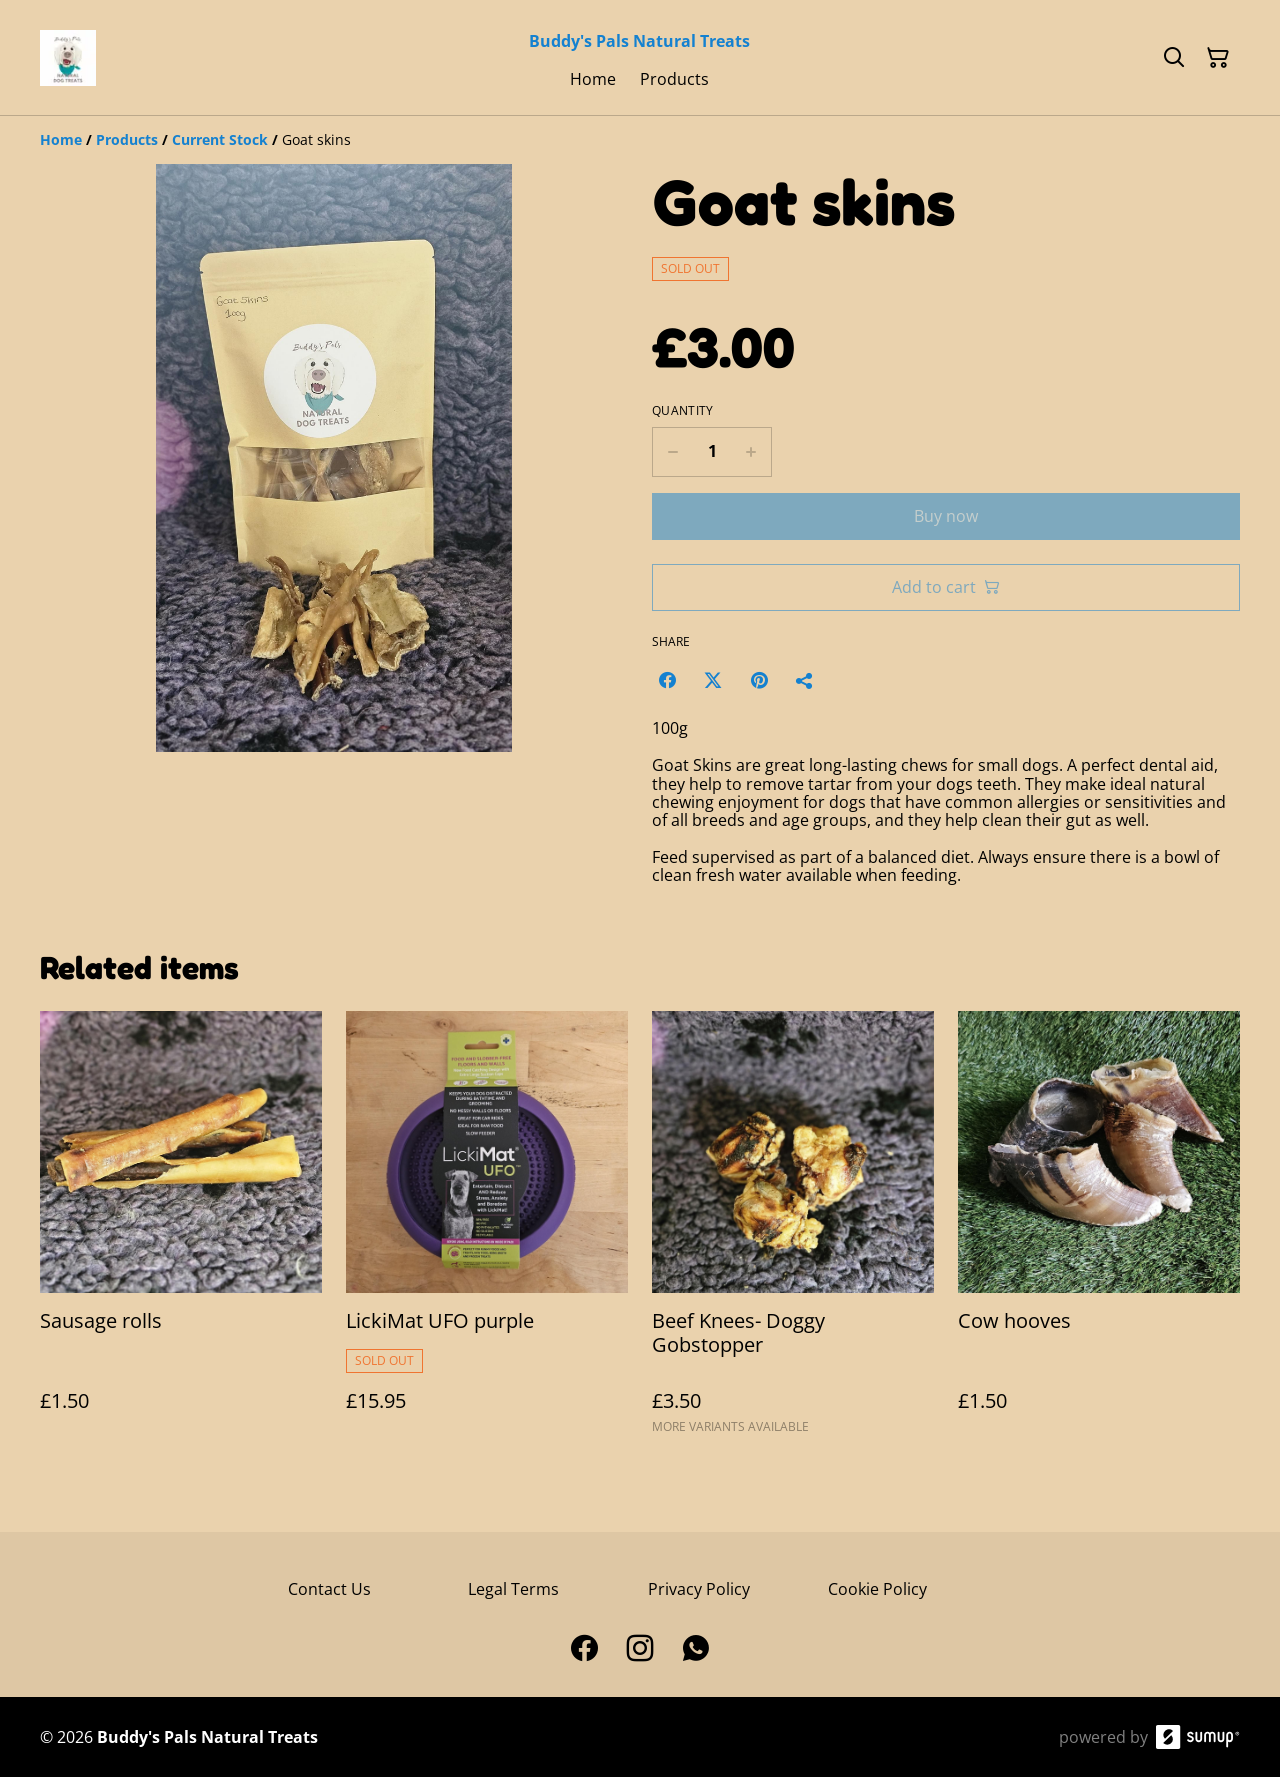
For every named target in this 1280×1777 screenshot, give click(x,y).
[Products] (127, 139)
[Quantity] (712, 452)
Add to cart (946, 587)
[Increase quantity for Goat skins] (751, 452)
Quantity (682, 411)
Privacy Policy (699, 1589)
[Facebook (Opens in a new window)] (667, 680)
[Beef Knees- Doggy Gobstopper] (793, 1231)
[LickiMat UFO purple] (487, 1231)
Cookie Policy (877, 1589)
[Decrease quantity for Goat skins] (672, 452)
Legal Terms (513, 1589)
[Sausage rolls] (181, 1231)
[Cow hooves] (1099, 1231)
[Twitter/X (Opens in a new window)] (713, 680)
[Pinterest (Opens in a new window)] (759, 680)
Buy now (946, 516)
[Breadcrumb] (640, 140)
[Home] (61, 139)
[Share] (805, 680)
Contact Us (329, 1589)
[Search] (1174, 58)
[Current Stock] (220, 139)
